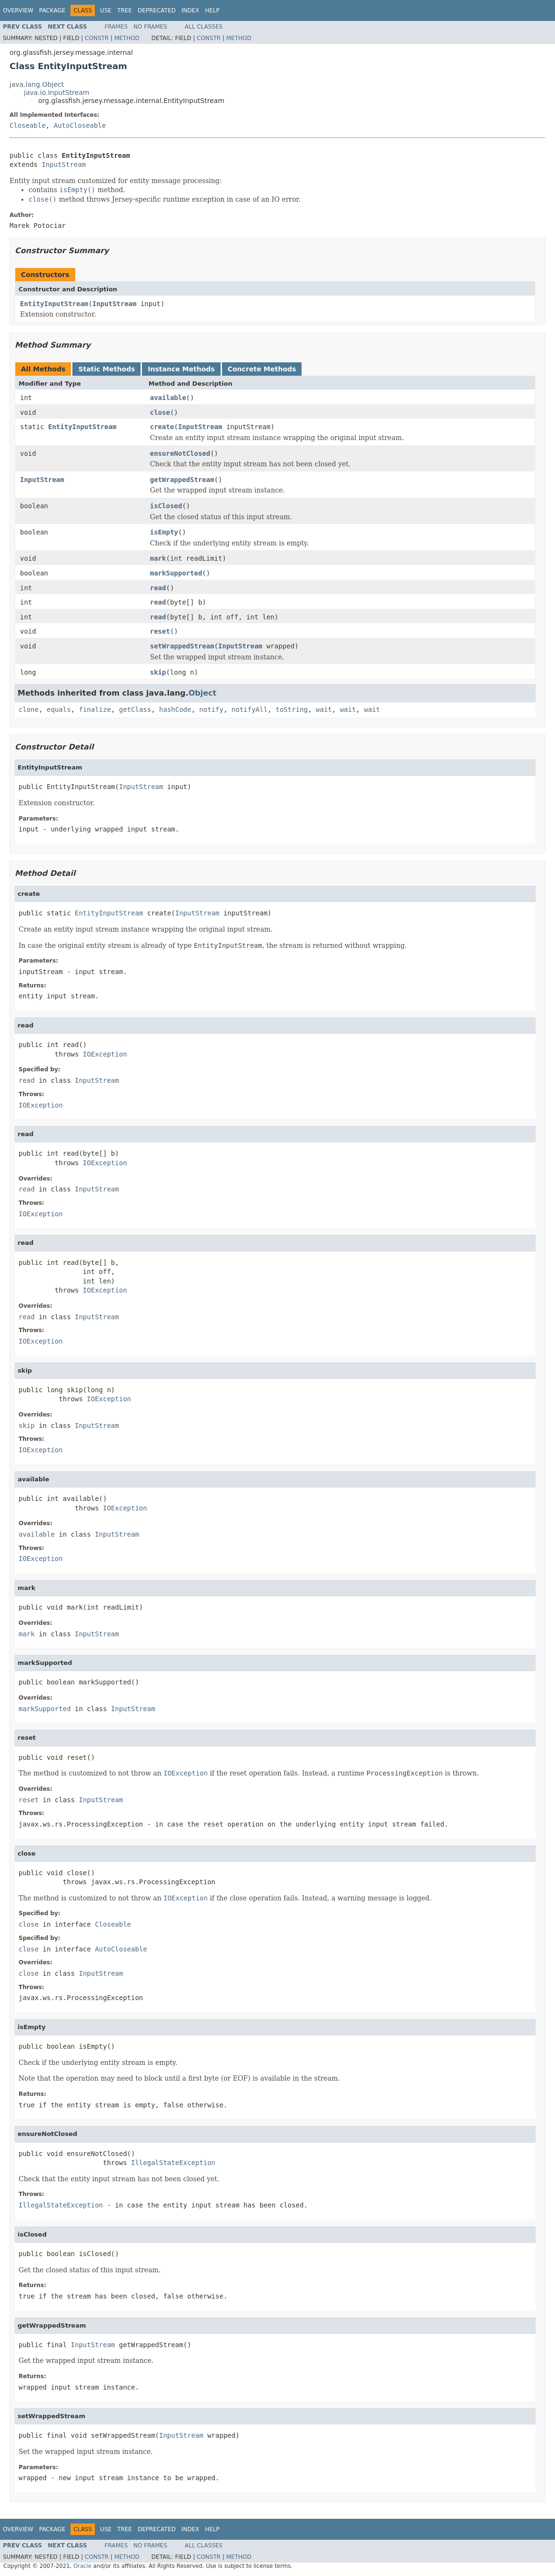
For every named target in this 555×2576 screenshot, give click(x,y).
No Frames (150, 26)
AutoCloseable (80, 125)
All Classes (203, 26)
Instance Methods (181, 369)
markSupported (176, 573)
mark (158, 558)
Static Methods (106, 369)
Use (105, 10)
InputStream (63, 164)
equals (59, 709)
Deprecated (157, 10)
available (168, 397)
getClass (135, 709)
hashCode (175, 709)
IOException (105, 1054)
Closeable (28, 125)
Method (127, 38)
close (160, 412)
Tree (124, 10)
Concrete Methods (262, 369)
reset (160, 631)
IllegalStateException (173, 2162)
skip (158, 672)
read (158, 588)
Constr (97, 38)
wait (324, 709)
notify (211, 709)
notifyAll (250, 709)
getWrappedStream (182, 479)
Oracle (82, 2566)
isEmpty (164, 532)
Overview (18, 10)
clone (29, 709)
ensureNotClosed (180, 453)
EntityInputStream (54, 304)
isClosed (166, 506)
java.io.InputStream (56, 92)
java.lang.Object (37, 84)
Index (191, 10)
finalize (95, 709)
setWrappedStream (182, 646)
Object (203, 693)
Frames (116, 26)
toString (292, 709)
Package (52, 10)
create (162, 427)
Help (212, 10)
